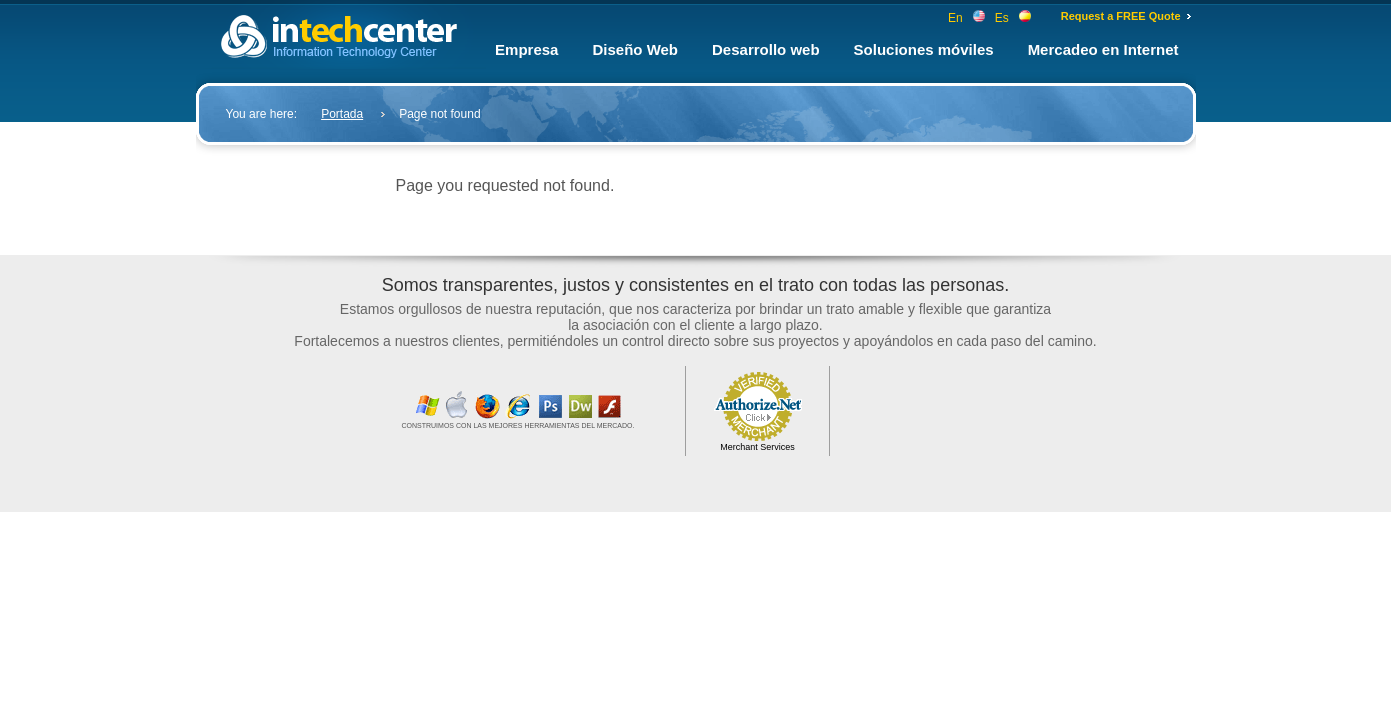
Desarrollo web (766, 49)
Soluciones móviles (924, 49)
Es (1013, 18)
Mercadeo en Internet (1103, 49)
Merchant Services (757, 447)
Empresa (526, 49)
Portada (342, 114)
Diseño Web (635, 49)
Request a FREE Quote (1121, 16)
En (966, 18)
